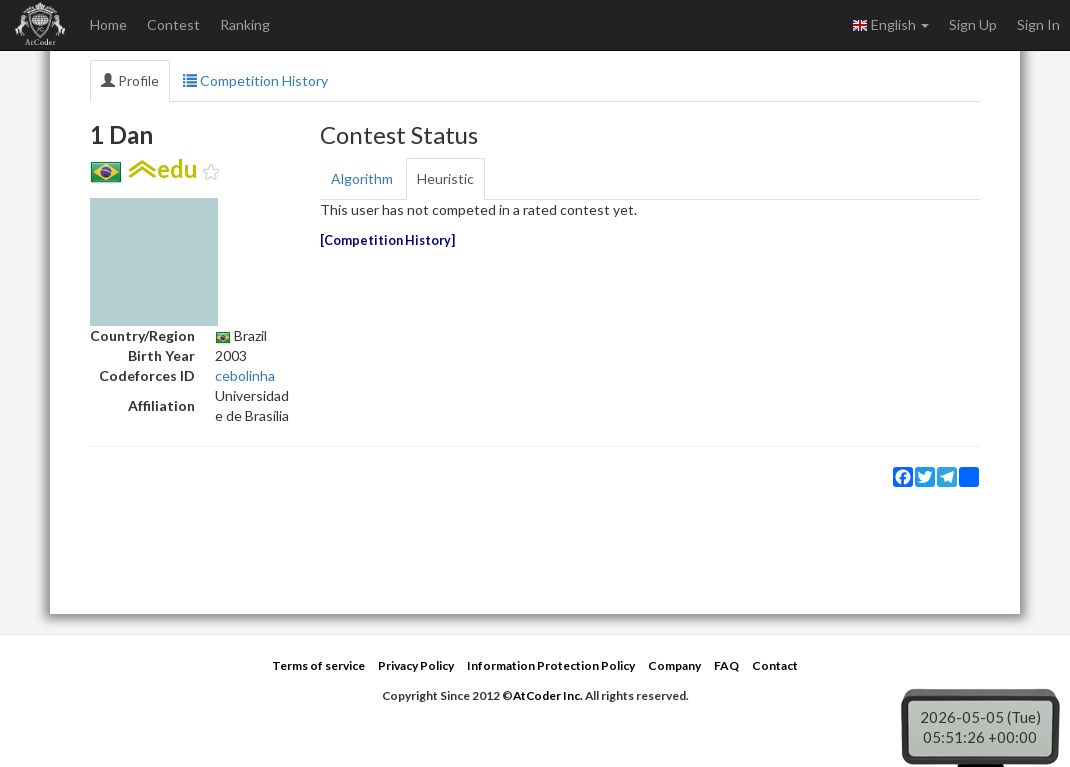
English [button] (890, 25)
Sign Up (973, 24)
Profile (130, 80)
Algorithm (362, 178)
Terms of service (318, 665)
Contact (775, 665)
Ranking (245, 24)
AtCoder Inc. (548, 695)
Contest (173, 24)
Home (108, 24)
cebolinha (245, 375)
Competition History (255, 80)
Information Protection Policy (551, 665)
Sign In (1038, 24)
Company (674, 665)
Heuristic (445, 178)
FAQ (726, 665)
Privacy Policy (416, 665)
